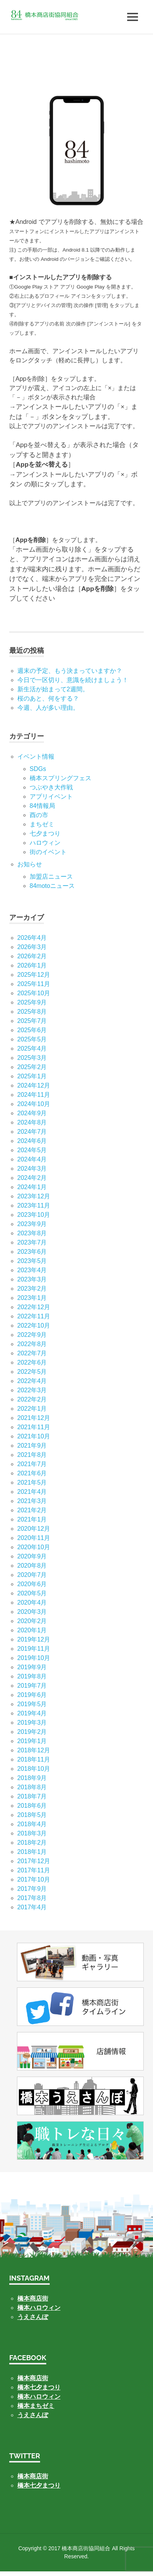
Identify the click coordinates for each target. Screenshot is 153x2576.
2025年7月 (32, 1021)
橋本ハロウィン (39, 2307)
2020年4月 (32, 1602)
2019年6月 (32, 1695)
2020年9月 (32, 1556)
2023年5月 (32, 1261)
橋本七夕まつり (39, 2387)
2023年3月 (32, 1279)
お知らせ (29, 864)
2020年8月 (32, 1565)
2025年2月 (32, 1067)
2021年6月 (32, 1473)
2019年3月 (32, 1722)
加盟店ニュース (51, 876)
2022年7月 (32, 1353)
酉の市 (39, 815)
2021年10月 (33, 1436)
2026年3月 (32, 947)
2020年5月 (32, 1593)
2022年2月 (32, 1399)
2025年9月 (32, 1002)
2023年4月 (32, 1270)
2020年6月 (32, 1584)
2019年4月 (32, 1713)
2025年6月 (32, 1030)
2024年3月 (32, 1168)
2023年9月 (32, 1224)
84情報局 (42, 805)
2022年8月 (32, 1344)
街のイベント (48, 852)
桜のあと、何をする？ (48, 698)
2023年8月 (32, 1233)
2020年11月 (33, 1538)
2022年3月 (32, 1390)
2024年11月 (33, 1094)
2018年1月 (32, 1852)
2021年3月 (32, 1501)
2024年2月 (32, 1178)
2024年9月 (32, 1113)
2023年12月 (33, 1196)
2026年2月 (32, 956)
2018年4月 (32, 1824)
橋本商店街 (32, 2378)
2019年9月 (32, 1667)
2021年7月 (32, 1464)
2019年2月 (32, 1731)
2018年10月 (33, 1768)
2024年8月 (32, 1122)
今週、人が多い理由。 (48, 707)
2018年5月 (32, 1815)
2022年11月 (33, 1316)
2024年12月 (33, 1085)
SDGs (38, 769)
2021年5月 (32, 1482)
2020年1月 (32, 1630)
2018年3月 (32, 1833)
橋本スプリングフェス (60, 778)
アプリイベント (51, 796)
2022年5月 (32, 1371)
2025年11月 (33, 984)
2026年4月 (32, 937)
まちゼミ (42, 824)
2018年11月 (33, 1759)
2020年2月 (32, 1621)
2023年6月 (32, 1251)
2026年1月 (32, 965)
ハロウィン (45, 842)
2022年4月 (32, 1381)
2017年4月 (32, 1907)
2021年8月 (32, 1455)
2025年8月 (32, 1011)
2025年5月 (32, 1039)
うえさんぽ (32, 2317)
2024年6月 (32, 1141)
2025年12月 (33, 974)
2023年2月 (32, 1288)
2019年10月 (33, 1658)
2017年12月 (33, 1861)
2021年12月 (33, 1418)
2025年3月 (32, 1057)
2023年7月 (32, 1242)
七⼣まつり (45, 833)
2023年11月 (33, 1205)
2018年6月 (32, 1805)
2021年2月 (32, 1510)
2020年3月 (32, 1611)
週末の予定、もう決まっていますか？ (69, 670)
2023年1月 (32, 1298)
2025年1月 (32, 1076)
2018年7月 (32, 1796)
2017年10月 (33, 1879)
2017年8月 (32, 1898)
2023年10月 (33, 1214)
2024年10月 (33, 1104)
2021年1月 (32, 1519)
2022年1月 (32, 1408)
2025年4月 (32, 1048)
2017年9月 (32, 1888)
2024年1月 (32, 1187)
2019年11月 (33, 1648)
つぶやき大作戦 (51, 787)
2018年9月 (32, 1778)
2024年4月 (32, 1159)
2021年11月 (33, 1427)
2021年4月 (32, 1491)
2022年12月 (33, 1307)
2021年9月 (32, 1445)
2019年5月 (32, 1704)
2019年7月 (32, 1685)
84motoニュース (52, 886)
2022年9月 (32, 1334)
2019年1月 (32, 1741)
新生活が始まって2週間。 (53, 689)
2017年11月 (33, 1870)
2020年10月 (33, 1547)
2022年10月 (33, 1325)
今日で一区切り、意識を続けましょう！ (72, 680)
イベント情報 (35, 756)
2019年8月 (32, 1676)
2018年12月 (33, 1750)
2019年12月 (33, 1639)
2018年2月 (32, 1842)
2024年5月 (32, 1150)
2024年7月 (32, 1131)
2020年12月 (33, 1528)
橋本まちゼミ (35, 2405)
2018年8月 (32, 1787)
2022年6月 (32, 1362)
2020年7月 (32, 1575)
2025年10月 (33, 993)
